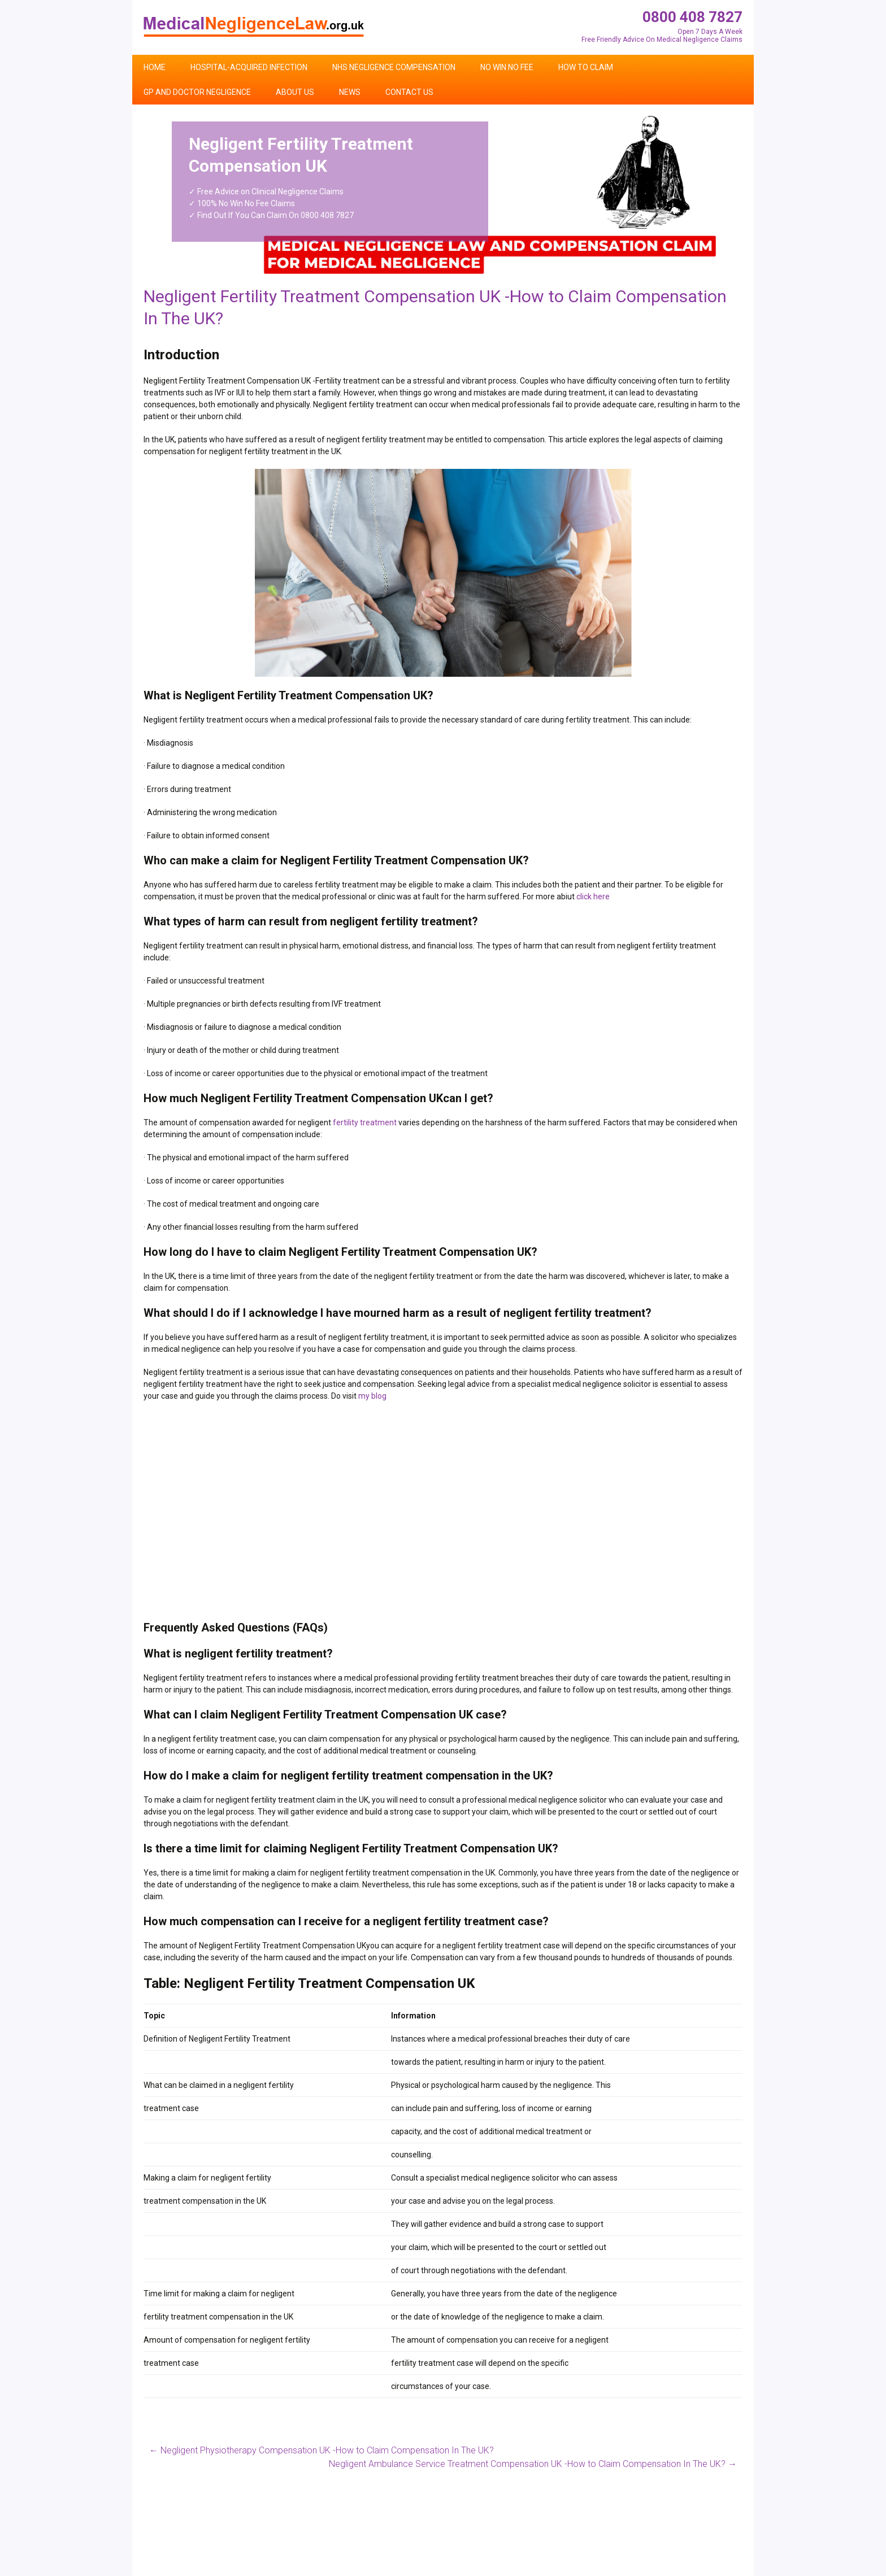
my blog (372, 1395)
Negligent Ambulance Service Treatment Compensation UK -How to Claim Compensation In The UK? (533, 2463)
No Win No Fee (506, 67)
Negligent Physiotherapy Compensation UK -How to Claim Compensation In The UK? (321, 2450)
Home (155, 67)
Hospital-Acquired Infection (248, 67)
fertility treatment (365, 1122)
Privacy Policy (718, 2571)
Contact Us (409, 92)
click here (593, 896)
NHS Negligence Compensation (393, 67)
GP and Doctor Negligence (197, 92)
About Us (295, 92)
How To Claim (585, 67)
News (350, 92)
